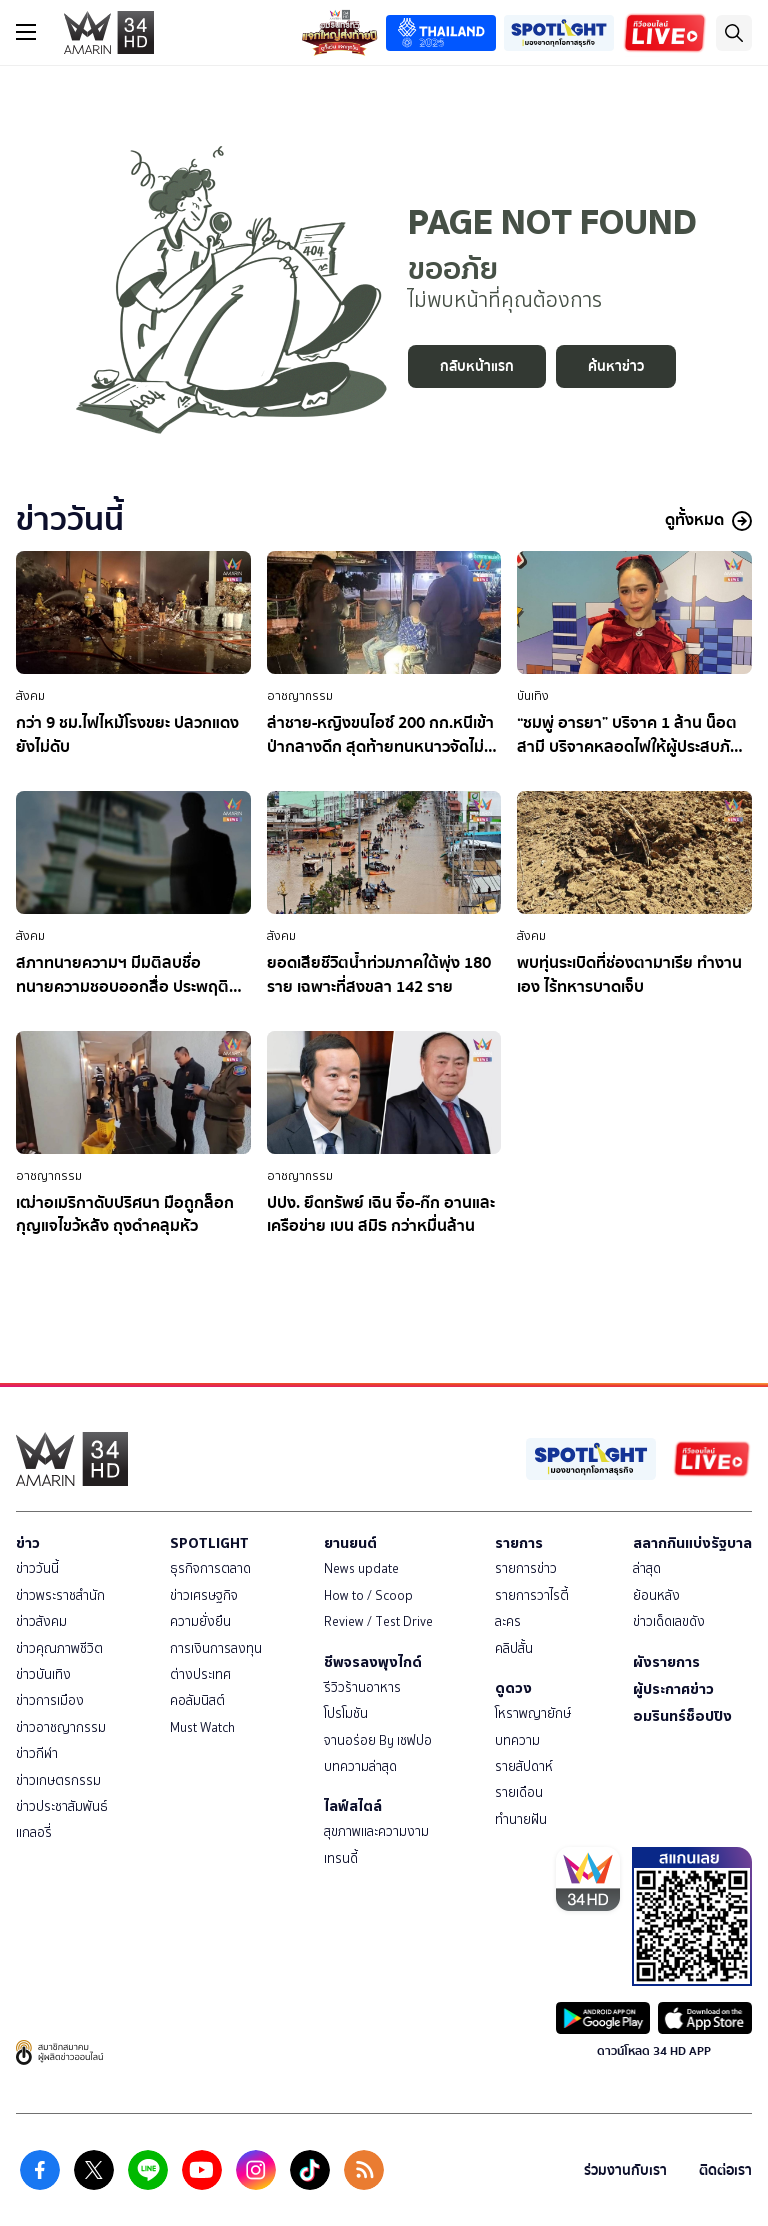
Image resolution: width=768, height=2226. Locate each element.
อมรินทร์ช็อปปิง (682, 1716)
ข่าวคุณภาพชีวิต (59, 1648)
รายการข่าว (526, 1568)
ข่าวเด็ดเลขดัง (669, 1621)
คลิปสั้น (514, 1648)
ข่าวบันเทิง (43, 1674)
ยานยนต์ (350, 1543)
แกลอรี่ (34, 1832)
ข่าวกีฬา (37, 1753)
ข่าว (28, 1543)
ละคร (508, 1621)
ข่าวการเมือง (50, 1700)
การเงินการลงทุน (216, 1648)
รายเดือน (519, 1792)
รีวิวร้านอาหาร (362, 1687)
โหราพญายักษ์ (533, 1713)
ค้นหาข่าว (616, 366)
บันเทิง (533, 696)
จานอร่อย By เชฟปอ (378, 1740)
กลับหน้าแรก (477, 366)
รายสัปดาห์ (524, 1766)
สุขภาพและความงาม (376, 1831)
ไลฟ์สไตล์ (353, 1806)
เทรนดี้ (341, 1858)
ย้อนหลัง (656, 1595)
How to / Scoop (368, 1595)
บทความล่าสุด (360, 1766)
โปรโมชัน (346, 1713)
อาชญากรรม (300, 696)
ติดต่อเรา (725, 2170)
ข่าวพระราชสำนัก (60, 1595)
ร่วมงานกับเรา (625, 2170)
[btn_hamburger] (26, 32)
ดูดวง (513, 1688)
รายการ (519, 1543)
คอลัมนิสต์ (197, 1700)
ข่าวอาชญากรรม (61, 1727)
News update (361, 1568)
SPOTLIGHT (209, 1543)
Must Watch (202, 1727)
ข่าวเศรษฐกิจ (204, 1595)
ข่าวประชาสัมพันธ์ (62, 1806)
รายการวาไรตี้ (532, 1595)
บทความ (517, 1740)
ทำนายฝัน (521, 1819)
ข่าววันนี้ (37, 1568)
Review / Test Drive (378, 1621)
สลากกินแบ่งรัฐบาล (692, 1543)
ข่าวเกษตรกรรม (58, 1780)
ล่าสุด (647, 1568)
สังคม (30, 696)
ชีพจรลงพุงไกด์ (373, 1662)
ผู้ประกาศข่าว (673, 1689)
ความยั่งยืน (200, 1621)
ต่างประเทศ (200, 1674)
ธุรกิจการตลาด (210, 1568)
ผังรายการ (666, 1662)
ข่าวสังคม (41, 1621)
